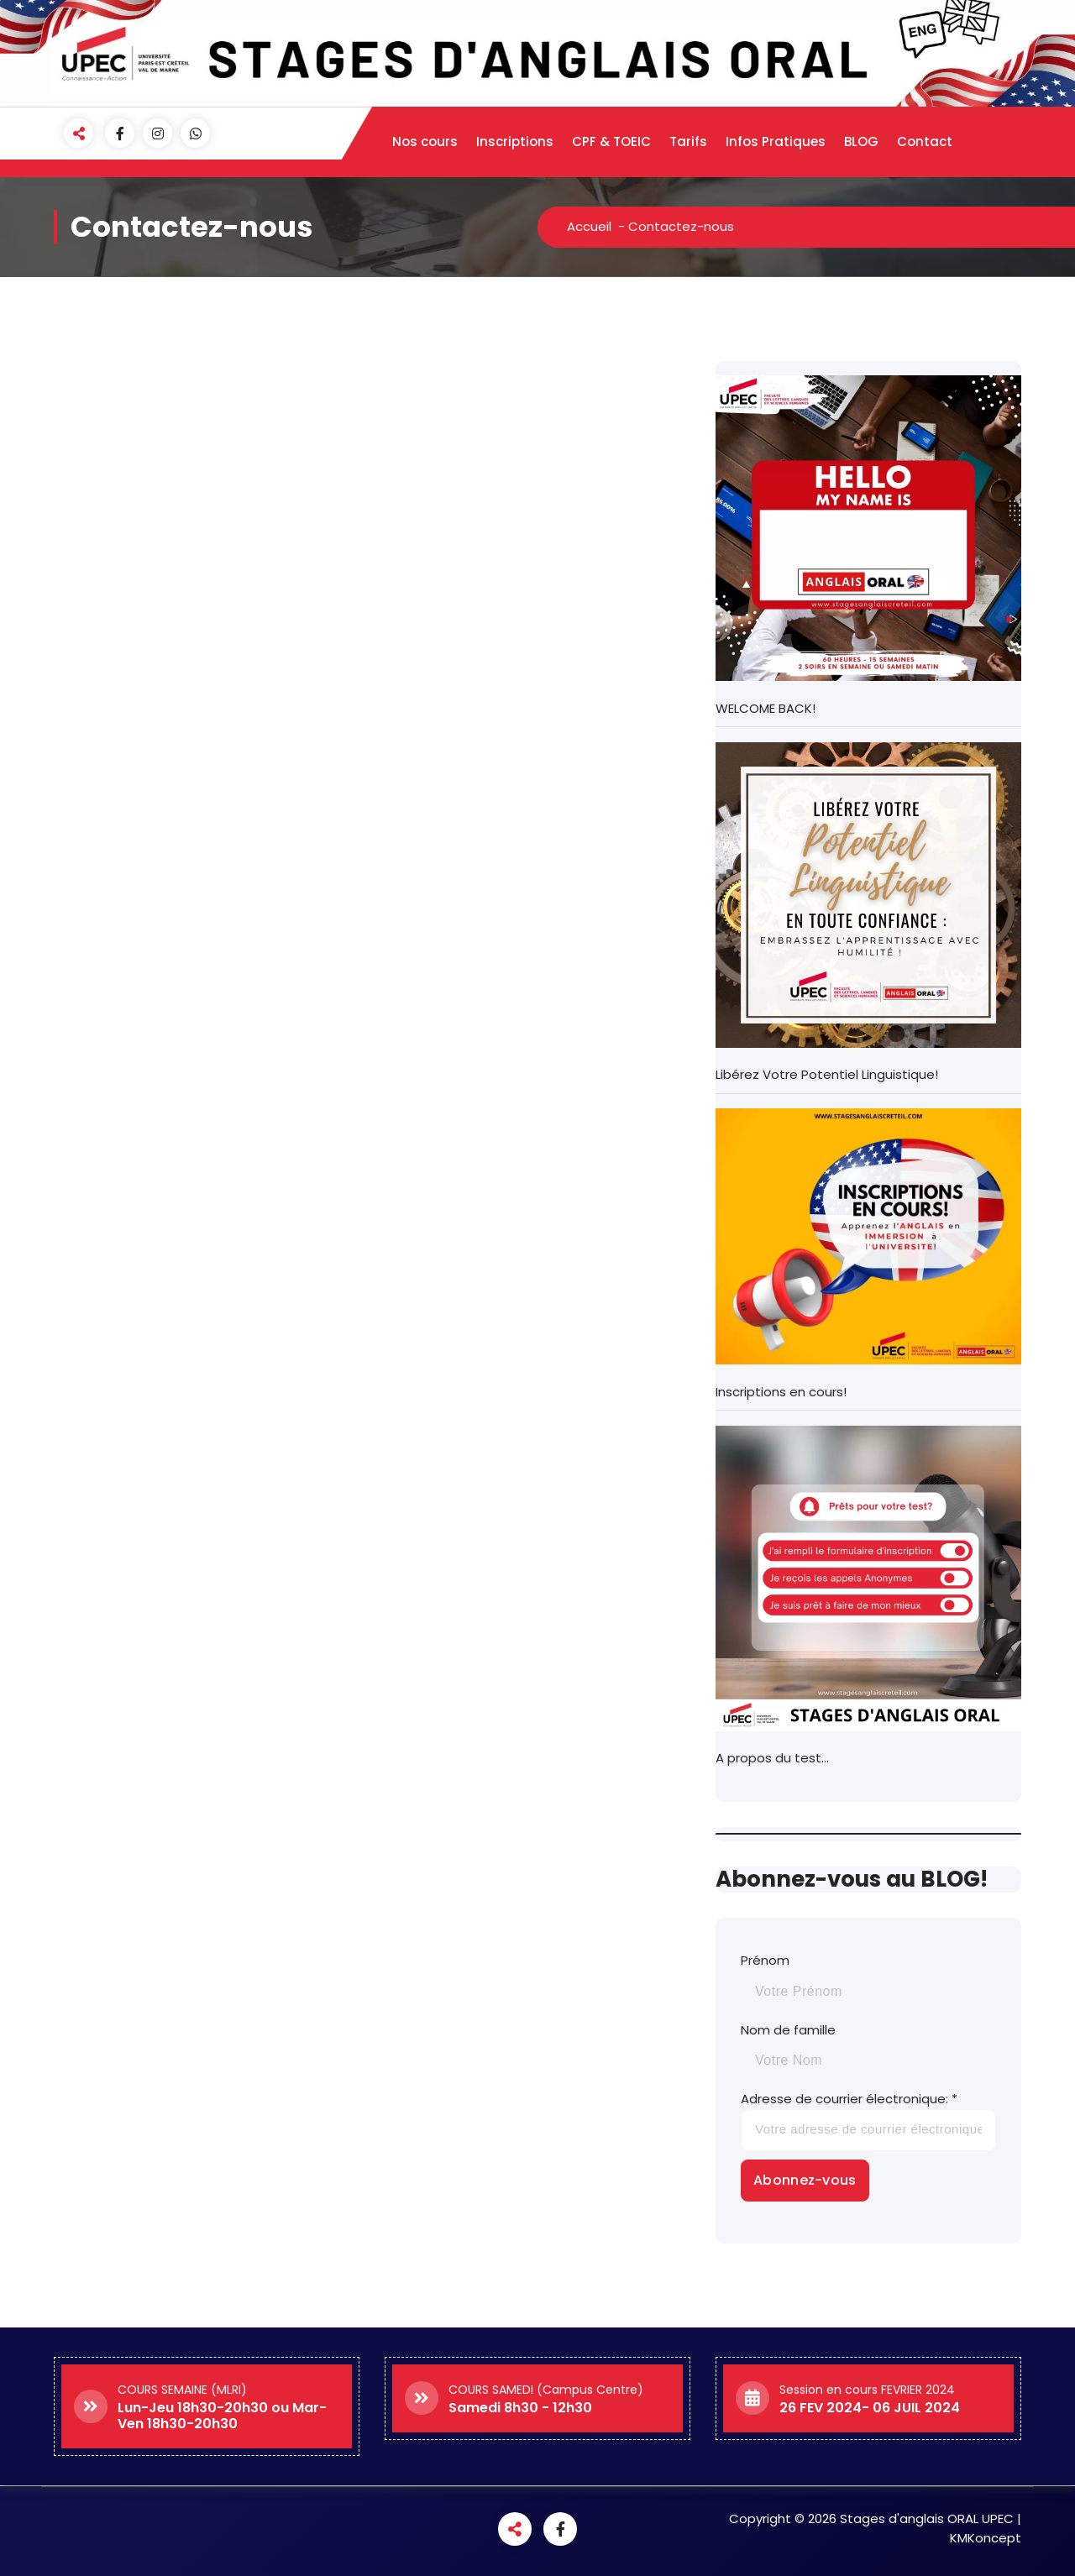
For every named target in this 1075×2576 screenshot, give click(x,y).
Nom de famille (788, 2030)
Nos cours (425, 141)
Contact (924, 141)
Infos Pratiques (776, 141)
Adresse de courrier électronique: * (868, 2120)
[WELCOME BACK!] (868, 528)
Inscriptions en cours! (781, 1392)
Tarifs (688, 141)
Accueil (589, 226)
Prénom (765, 1960)
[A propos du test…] (868, 1578)
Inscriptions (514, 141)
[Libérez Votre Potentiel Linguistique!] (868, 895)
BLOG (861, 141)
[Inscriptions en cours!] (868, 1236)
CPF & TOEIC (611, 141)
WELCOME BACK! (765, 708)
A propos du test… (772, 1758)
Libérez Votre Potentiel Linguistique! (827, 1074)
